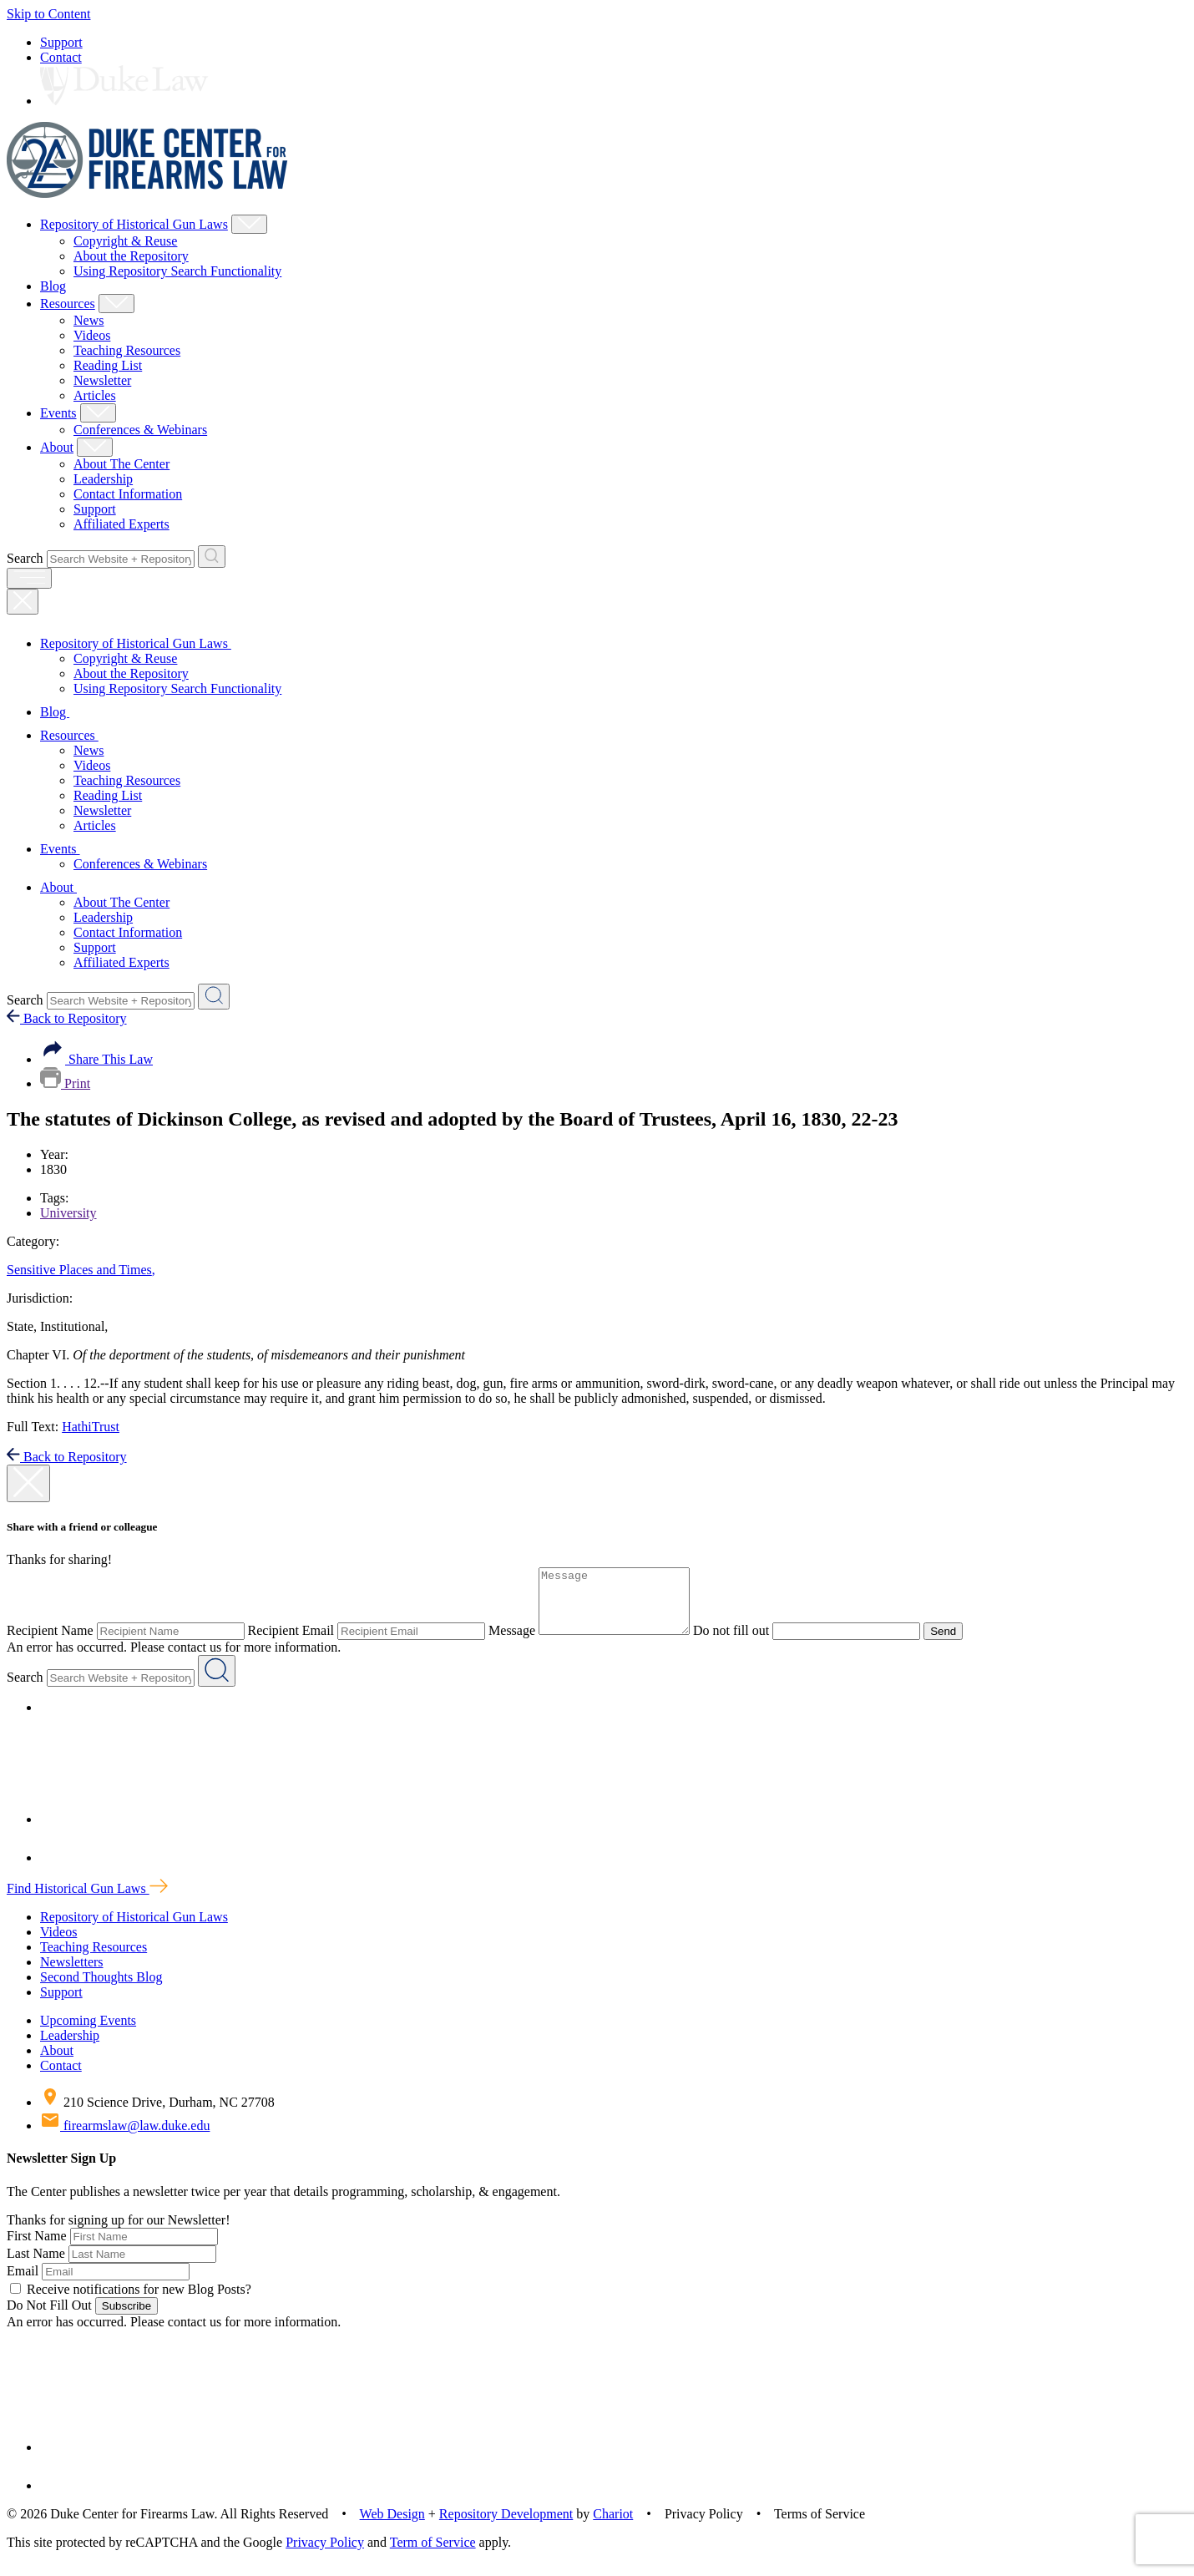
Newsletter (102, 380)
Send (960, 1643)
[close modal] (28, 1483)
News (88, 320)
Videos (91, 335)
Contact (61, 57)
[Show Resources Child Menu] (116, 303)
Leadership (103, 479)
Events (58, 413)
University (68, 1213)
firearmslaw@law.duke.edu (125, 2138)
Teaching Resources (126, 350)
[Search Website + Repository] (211, 556)
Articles (94, 395)
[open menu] (29, 578)
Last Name (36, 2266)
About (56, 447)
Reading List (107, 365)
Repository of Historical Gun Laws (134, 224)
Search (25, 558)
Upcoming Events (88, 2033)
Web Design (392, 2526)
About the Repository (131, 256)
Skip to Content (48, 14)
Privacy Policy (325, 2555)
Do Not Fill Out (49, 2317)
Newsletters (72, 1974)
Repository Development (506, 2526)
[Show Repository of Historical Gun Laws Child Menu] (249, 224)
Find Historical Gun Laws (87, 1901)
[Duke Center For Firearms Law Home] (147, 193)
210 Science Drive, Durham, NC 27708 (157, 2115)
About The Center (121, 464)
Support (61, 42)
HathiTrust (90, 1427)
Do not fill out (748, 1643)
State (22, 1326)
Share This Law (96, 1059)
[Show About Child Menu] (95, 447)
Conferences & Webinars (140, 430)
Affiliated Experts (121, 524)
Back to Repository (67, 1018)
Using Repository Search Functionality (177, 271)
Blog (53, 286)
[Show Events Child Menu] (98, 413)
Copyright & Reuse (125, 241)
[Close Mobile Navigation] (22, 602)
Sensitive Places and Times (81, 1270)
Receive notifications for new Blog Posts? (130, 2302)
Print (65, 1083)
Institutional (74, 1326)
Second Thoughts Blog (101, 1989)
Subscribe (126, 2318)
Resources (67, 303)
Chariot (613, 2526)
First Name (37, 2248)
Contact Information (127, 494)
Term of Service (433, 2555)
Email (22, 2283)
